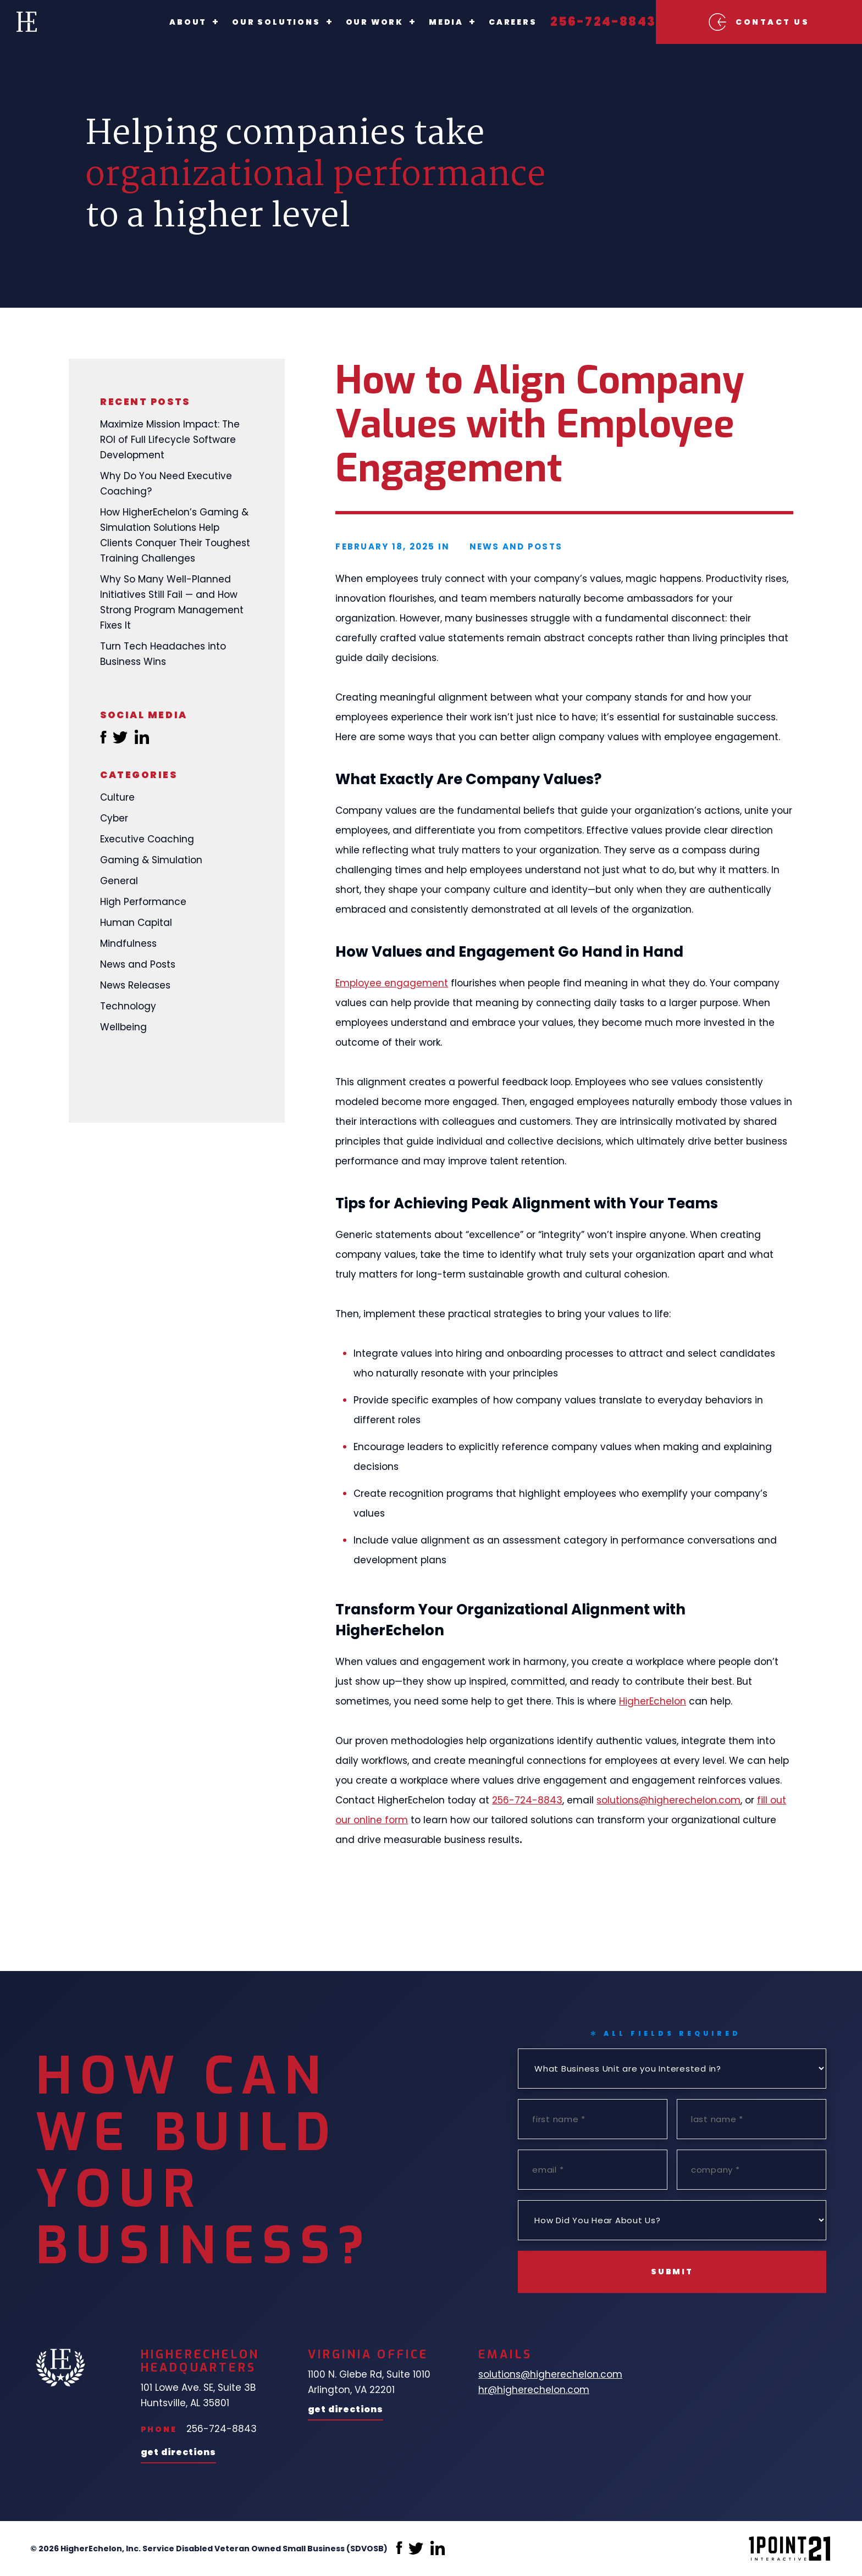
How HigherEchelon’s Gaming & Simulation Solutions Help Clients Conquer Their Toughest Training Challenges (175, 535)
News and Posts (137, 964)
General (119, 880)
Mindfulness (128, 943)
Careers (489, 21)
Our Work (350, 21)
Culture (117, 797)
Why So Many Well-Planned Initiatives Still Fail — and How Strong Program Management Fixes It (172, 602)
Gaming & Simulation (151, 860)
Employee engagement (391, 983)
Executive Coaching (147, 839)
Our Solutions (252, 21)
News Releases (135, 985)
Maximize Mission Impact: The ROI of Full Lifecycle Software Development (170, 440)
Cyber (114, 818)
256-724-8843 (579, 22)
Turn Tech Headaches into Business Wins (163, 654)
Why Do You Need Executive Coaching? (166, 483)
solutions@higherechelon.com (668, 1800)
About (164, 21)
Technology (128, 1006)
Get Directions (178, 2453)
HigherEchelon (652, 1701)
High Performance (143, 901)
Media (422, 21)
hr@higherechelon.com (533, 2389)
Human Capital (136, 922)
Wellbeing (123, 1027)
